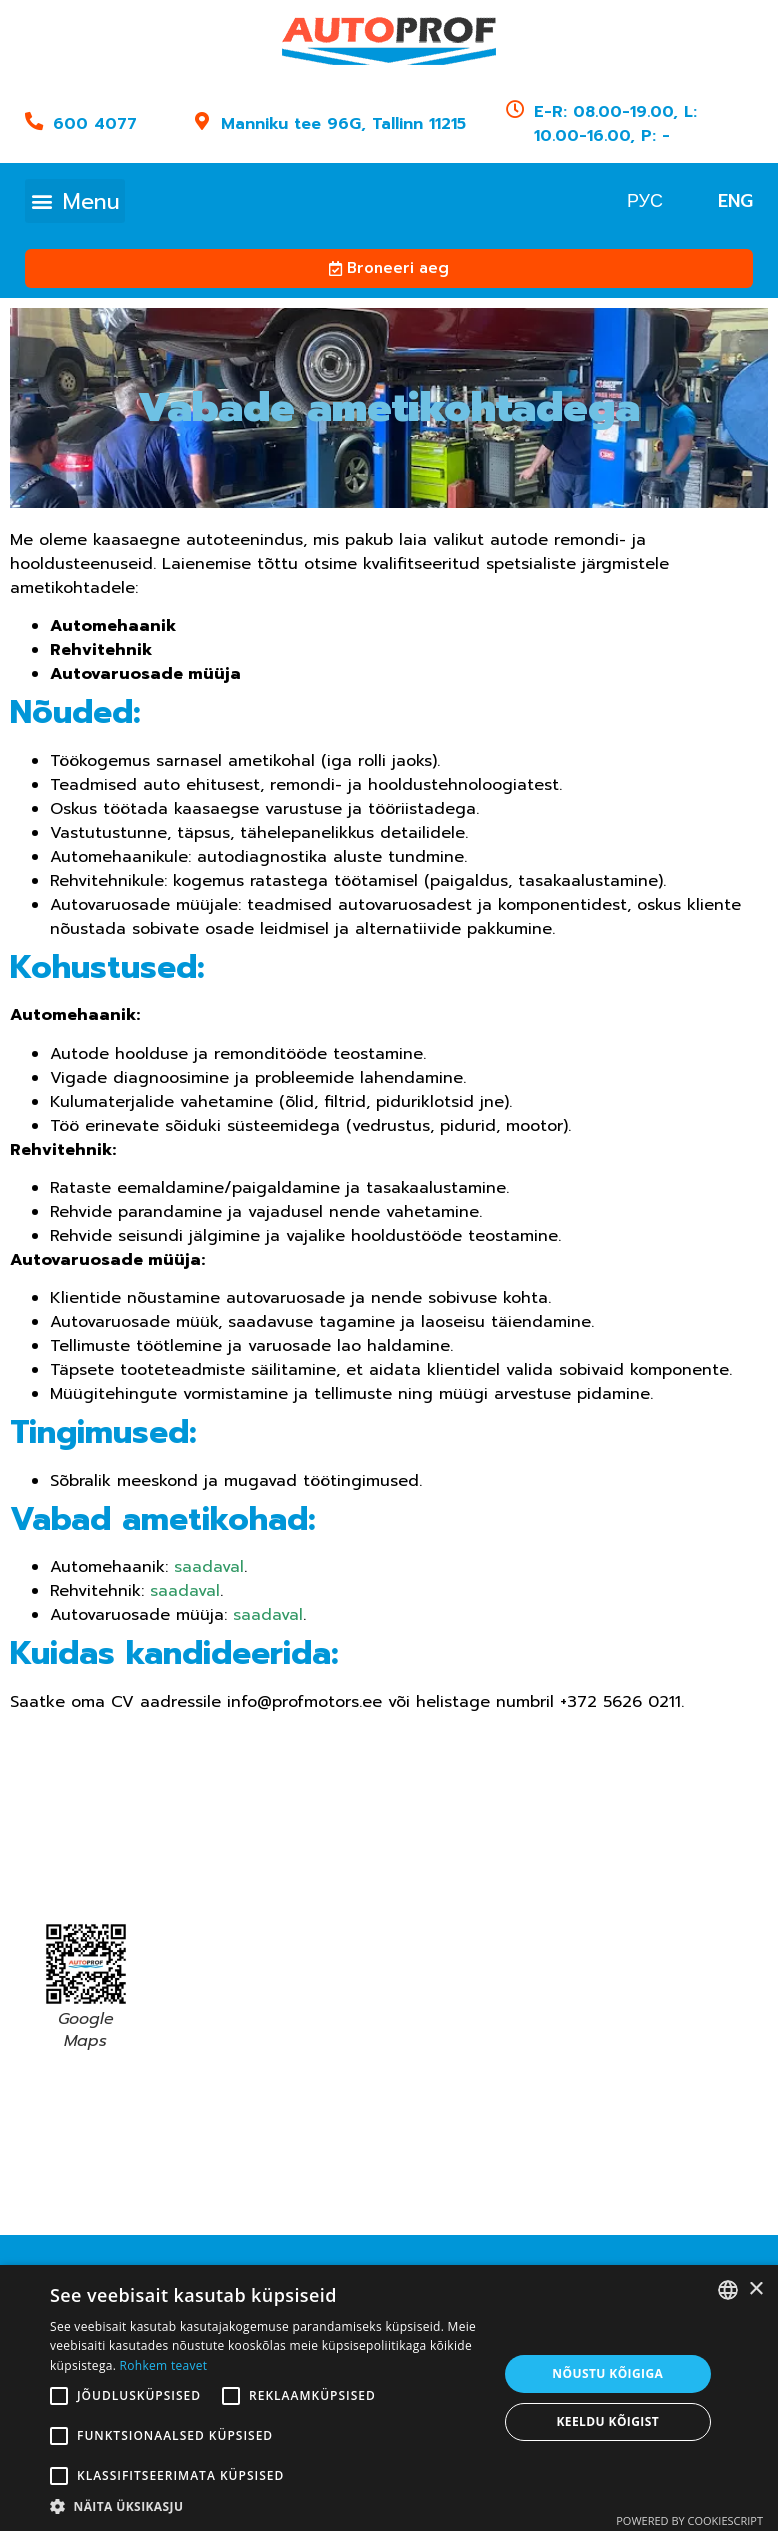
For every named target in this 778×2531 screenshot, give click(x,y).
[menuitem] (645, 201)
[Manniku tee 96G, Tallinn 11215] (201, 121)
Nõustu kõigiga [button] (607, 2373)
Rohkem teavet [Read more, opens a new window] (164, 2365)
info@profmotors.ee (304, 1702)
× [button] (755, 2289)
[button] (75, 201)
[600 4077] (34, 121)
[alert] (389, 2398)
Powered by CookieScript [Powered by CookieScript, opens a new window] (689, 2520)
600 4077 (95, 124)
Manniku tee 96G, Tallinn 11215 (342, 124)
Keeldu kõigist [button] (607, 2421)
